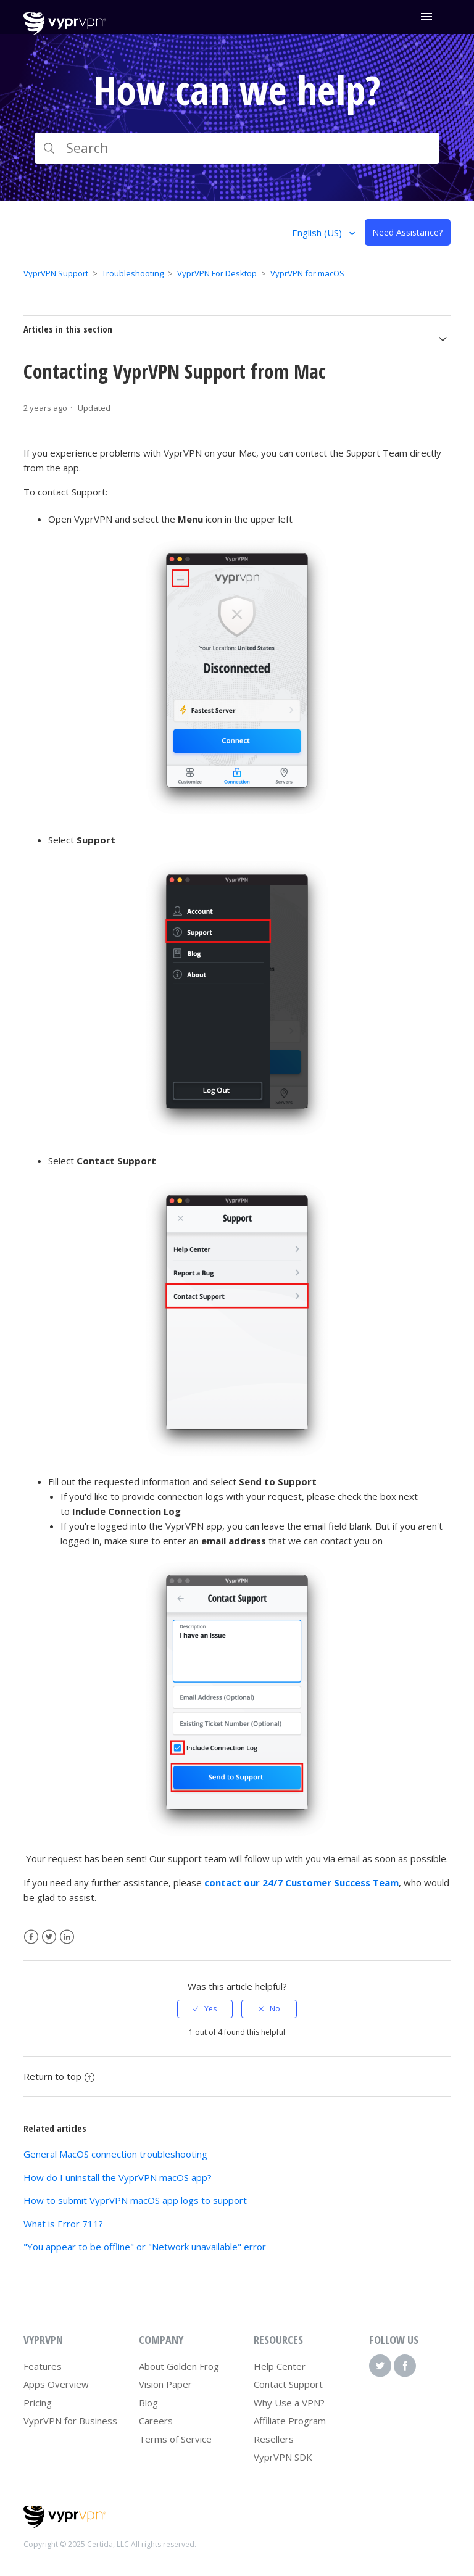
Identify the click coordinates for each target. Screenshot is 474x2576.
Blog (148, 2402)
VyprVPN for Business (70, 2420)
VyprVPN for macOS (307, 273)
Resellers (274, 2439)
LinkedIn (67, 1937)
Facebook (31, 1937)
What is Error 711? (63, 2224)
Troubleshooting (133, 273)
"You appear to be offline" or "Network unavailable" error (144, 2246)
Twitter (49, 1937)
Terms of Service (175, 2439)
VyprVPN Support (55, 273)
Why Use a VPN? (289, 2402)
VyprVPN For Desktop (217, 273)
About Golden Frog (179, 2366)
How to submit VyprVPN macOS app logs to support (135, 2200)
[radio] (205, 2009)
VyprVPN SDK (283, 2457)
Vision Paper (165, 2384)
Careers (156, 2420)
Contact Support (288, 2384)
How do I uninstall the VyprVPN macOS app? (117, 2177)
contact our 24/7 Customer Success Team (301, 1882)
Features (42, 2366)
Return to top (58, 2076)
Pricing (37, 2402)
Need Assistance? (407, 232)
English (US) (318, 232)
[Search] (237, 148)
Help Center (280, 2366)
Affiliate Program (290, 2420)
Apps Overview (56, 2384)
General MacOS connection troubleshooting (115, 2154)
